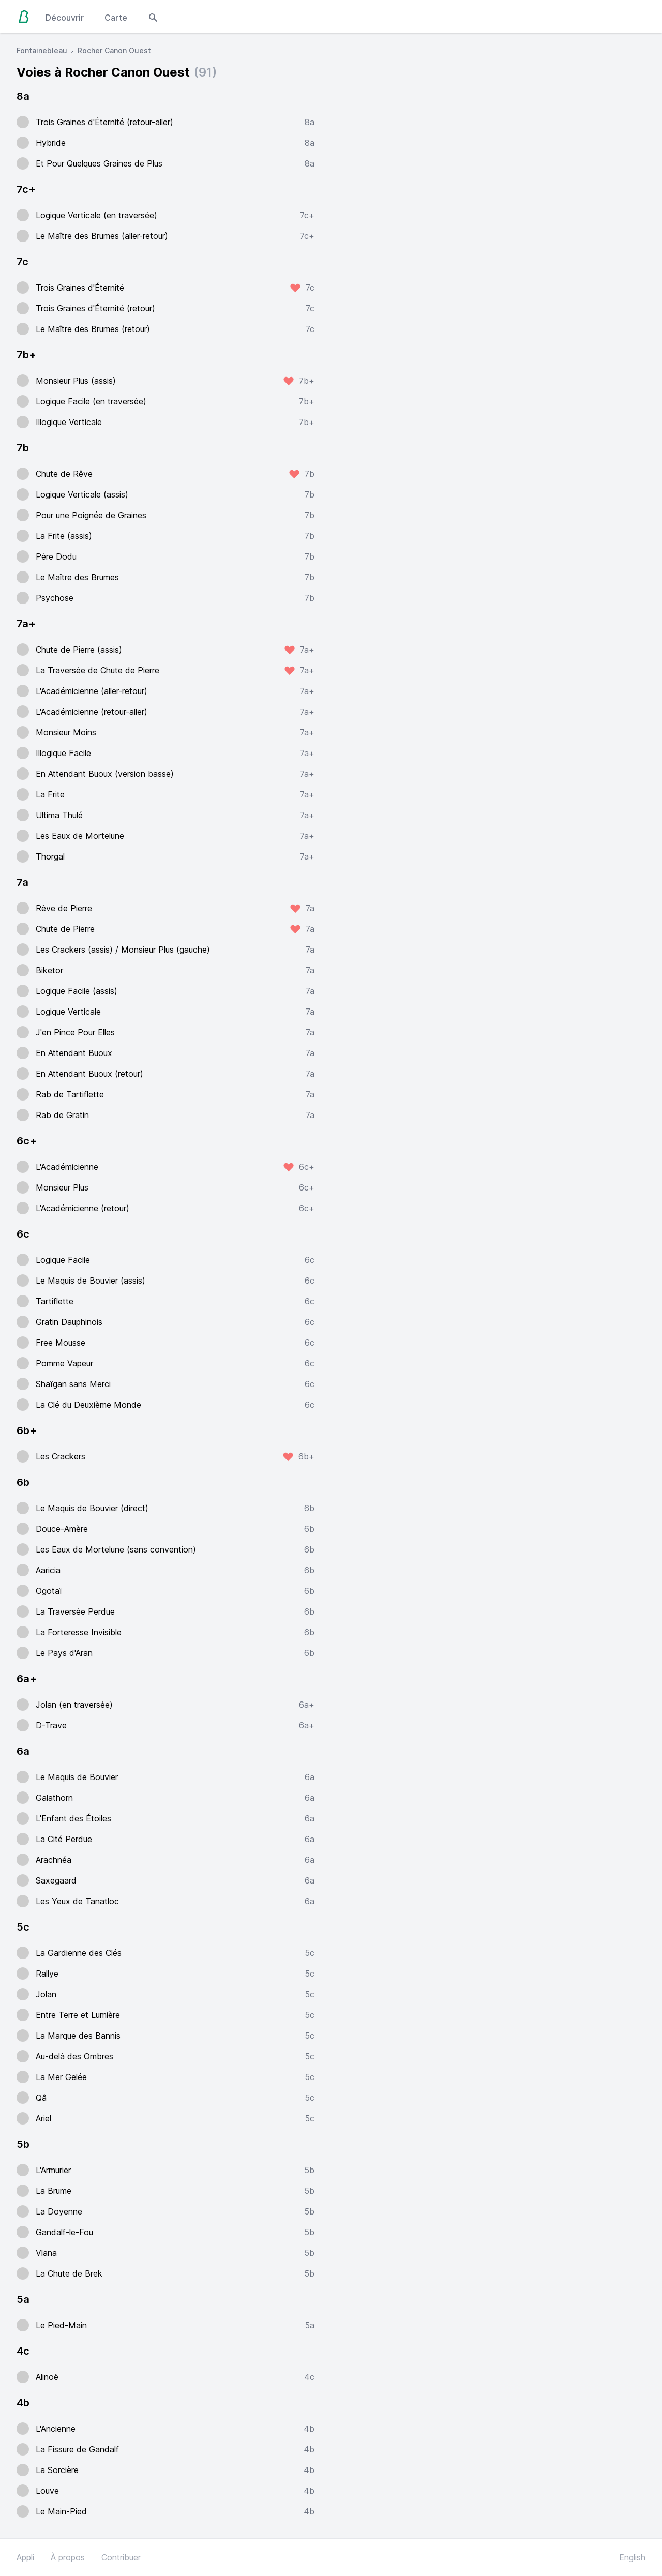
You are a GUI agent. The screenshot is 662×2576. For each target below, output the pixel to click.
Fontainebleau (42, 50)
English (632, 2557)
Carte (115, 17)
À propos (68, 2557)
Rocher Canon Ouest (114, 50)
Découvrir (65, 17)
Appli (25, 2557)
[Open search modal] (153, 16)
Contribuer (121, 2557)
